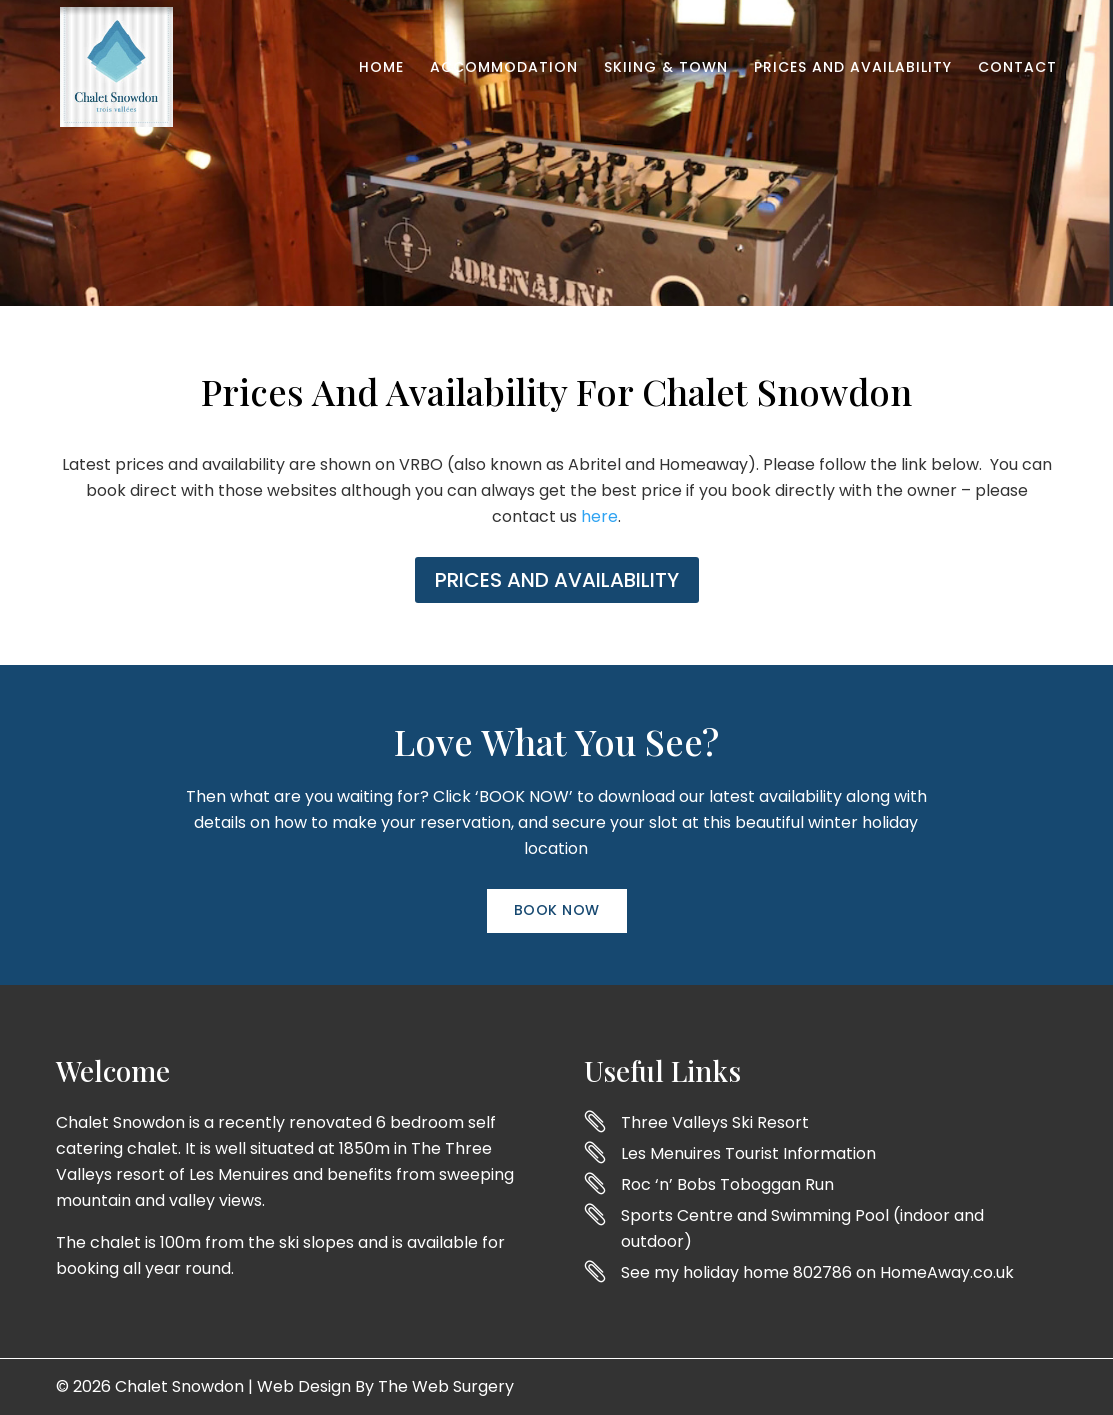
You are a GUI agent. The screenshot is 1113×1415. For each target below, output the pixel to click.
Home (381, 68)
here (599, 516)
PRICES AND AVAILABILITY (557, 580)
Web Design (304, 1386)
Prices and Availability (853, 68)
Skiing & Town (666, 68)
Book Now (557, 910)
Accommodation (504, 68)
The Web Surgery (446, 1386)
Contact (1017, 68)
